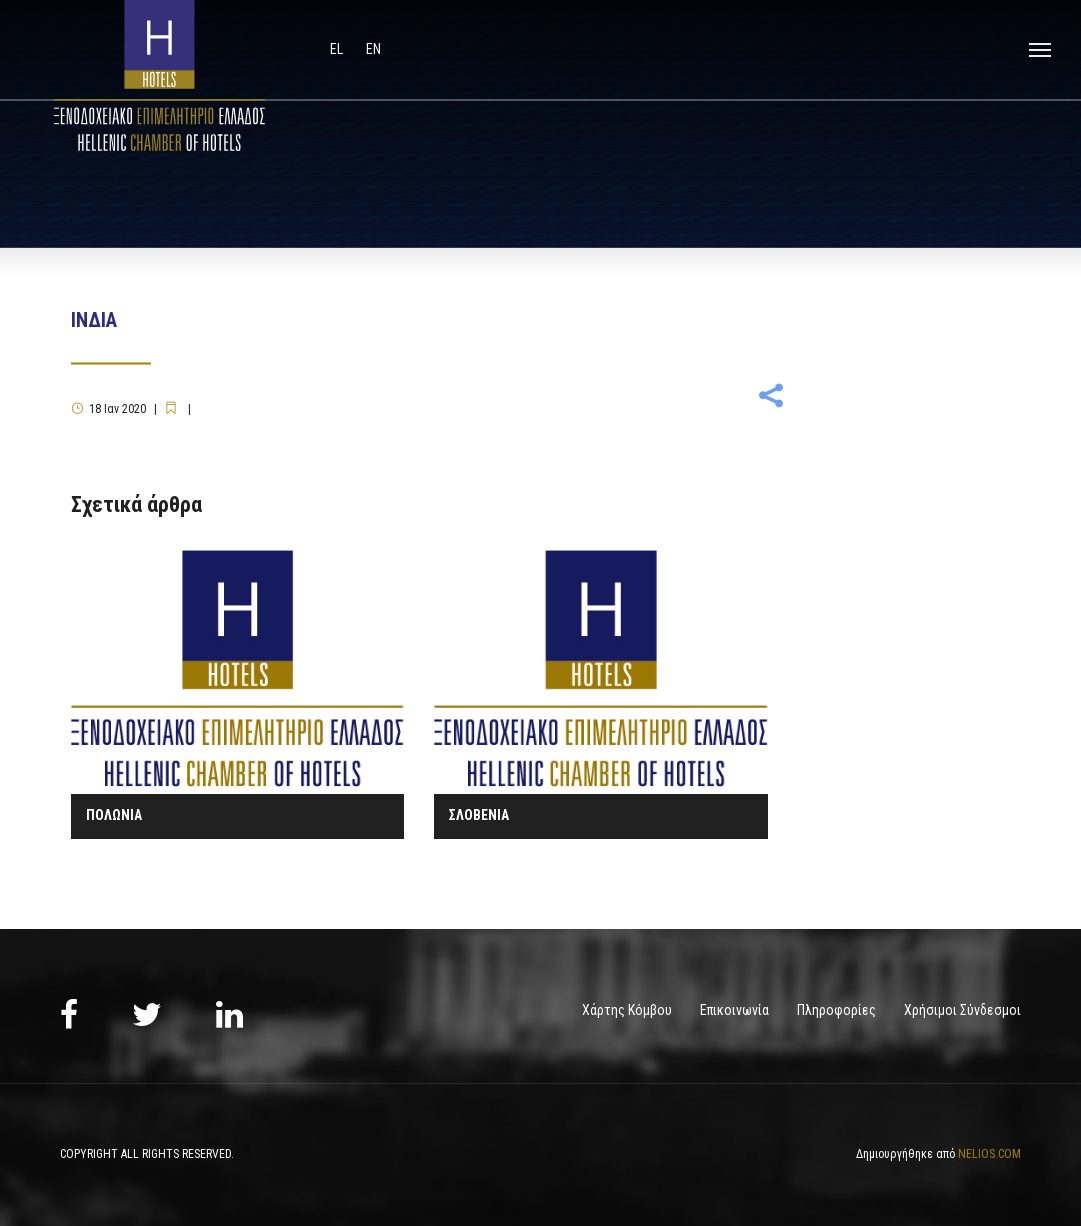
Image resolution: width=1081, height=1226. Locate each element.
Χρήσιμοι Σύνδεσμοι (962, 1010)
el (338, 49)
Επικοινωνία (734, 1010)
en (373, 49)
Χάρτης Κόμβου (627, 1010)
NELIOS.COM (989, 1154)
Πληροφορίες (836, 1010)
